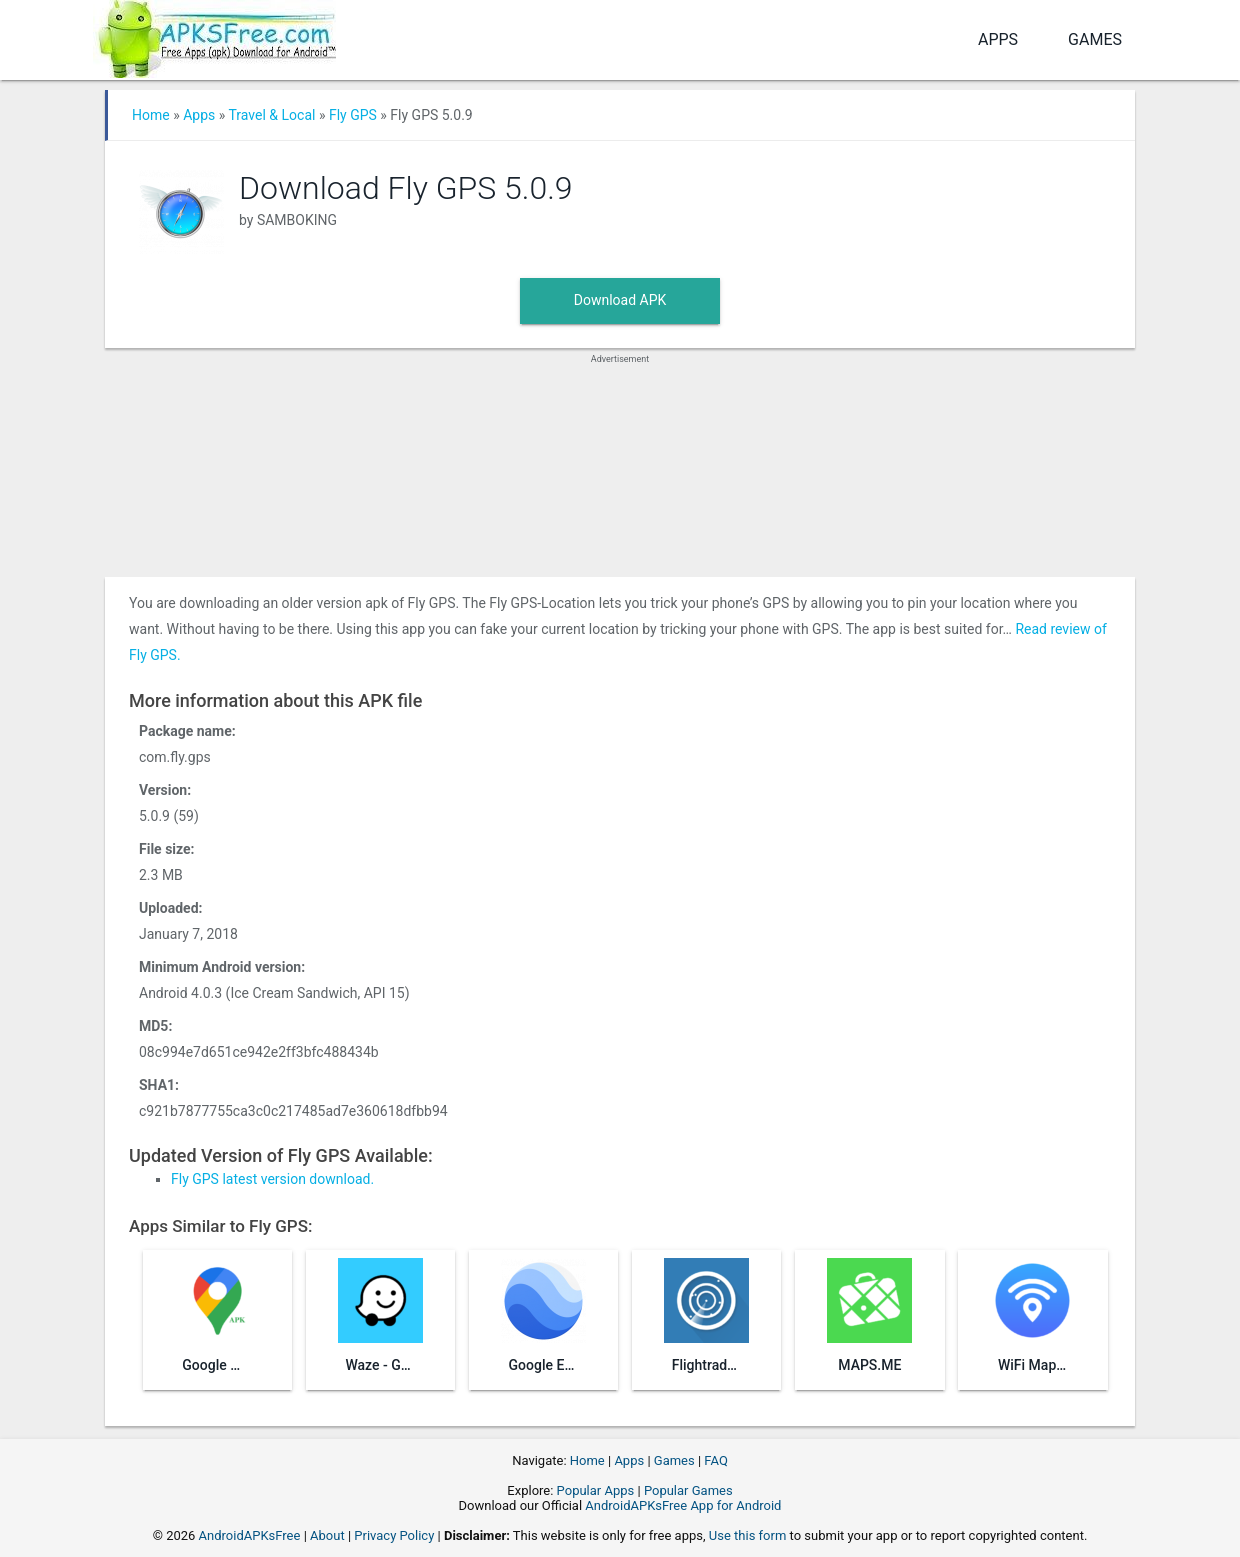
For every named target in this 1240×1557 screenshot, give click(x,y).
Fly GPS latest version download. (272, 1179)
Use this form (748, 1535)
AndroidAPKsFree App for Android (683, 1505)
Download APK (620, 300)
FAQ (715, 1460)
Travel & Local (272, 115)
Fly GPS (353, 115)
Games (1095, 39)
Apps (998, 39)
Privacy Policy (394, 1535)
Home (151, 115)
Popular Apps (596, 1490)
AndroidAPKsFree (250, 1535)
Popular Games (688, 1490)
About (327, 1535)
